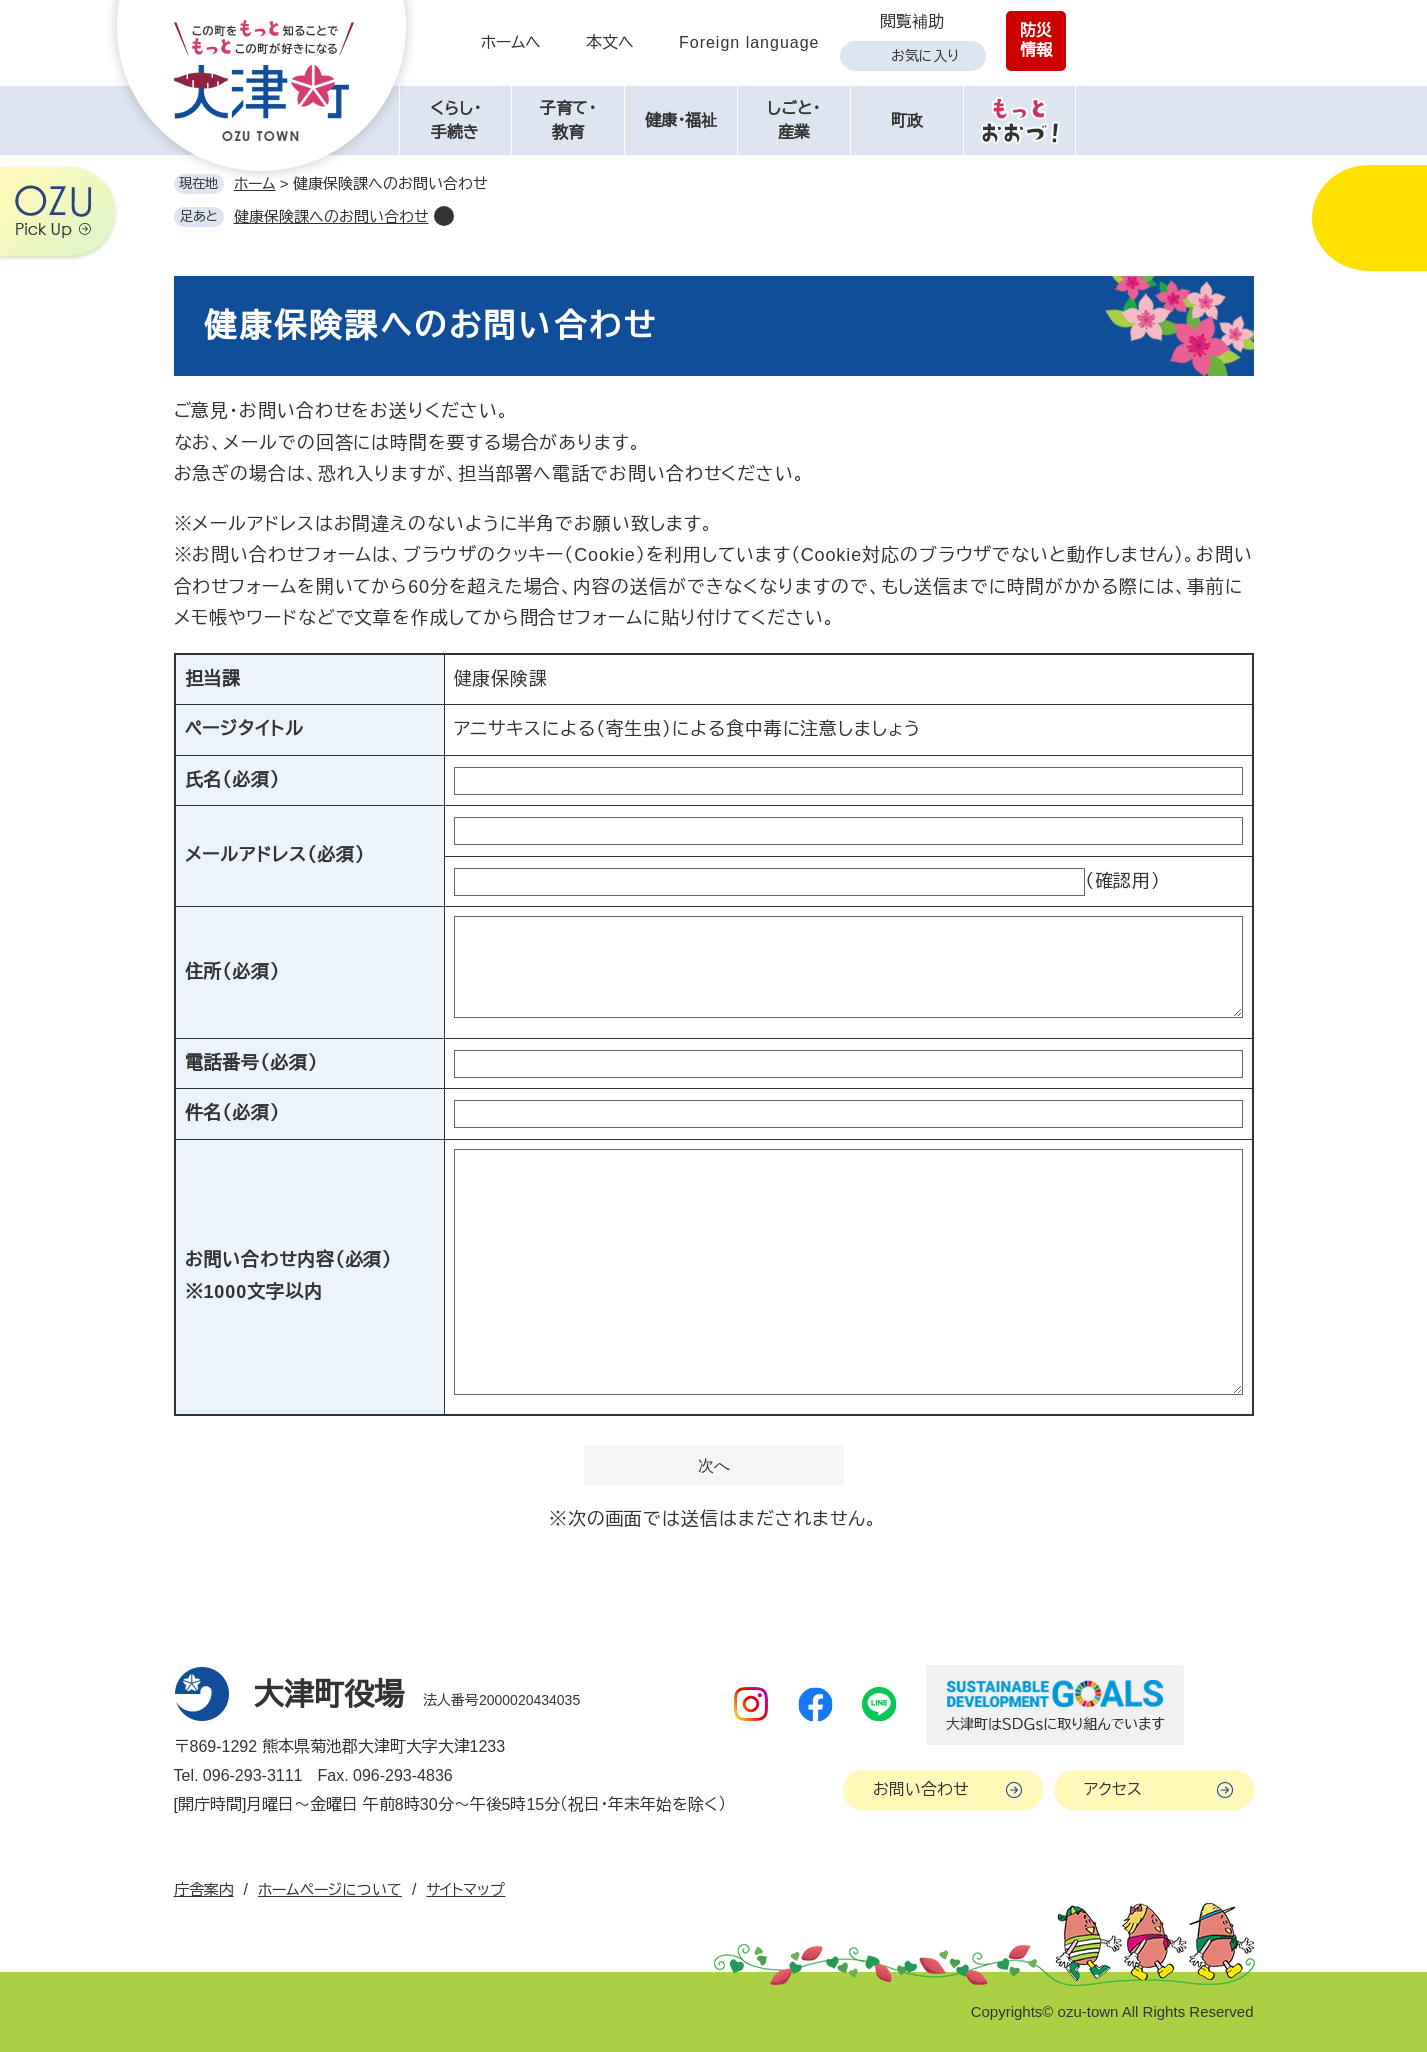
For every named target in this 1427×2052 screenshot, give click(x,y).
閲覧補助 (912, 21)
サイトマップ (465, 1889)
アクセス (1113, 1789)
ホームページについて (330, 1889)
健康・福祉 (681, 120)
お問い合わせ (921, 1789)
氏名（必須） (232, 780)
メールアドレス (275, 855)
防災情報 (1036, 40)
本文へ (610, 42)
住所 (232, 972)
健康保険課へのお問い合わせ (331, 216)
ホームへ (511, 42)
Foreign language (749, 42)
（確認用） (1123, 881)
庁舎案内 (204, 1889)
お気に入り (925, 56)
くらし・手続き (455, 120)
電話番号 (251, 1063)
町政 (907, 120)
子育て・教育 (568, 120)
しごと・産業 (793, 120)
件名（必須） (232, 1113)
